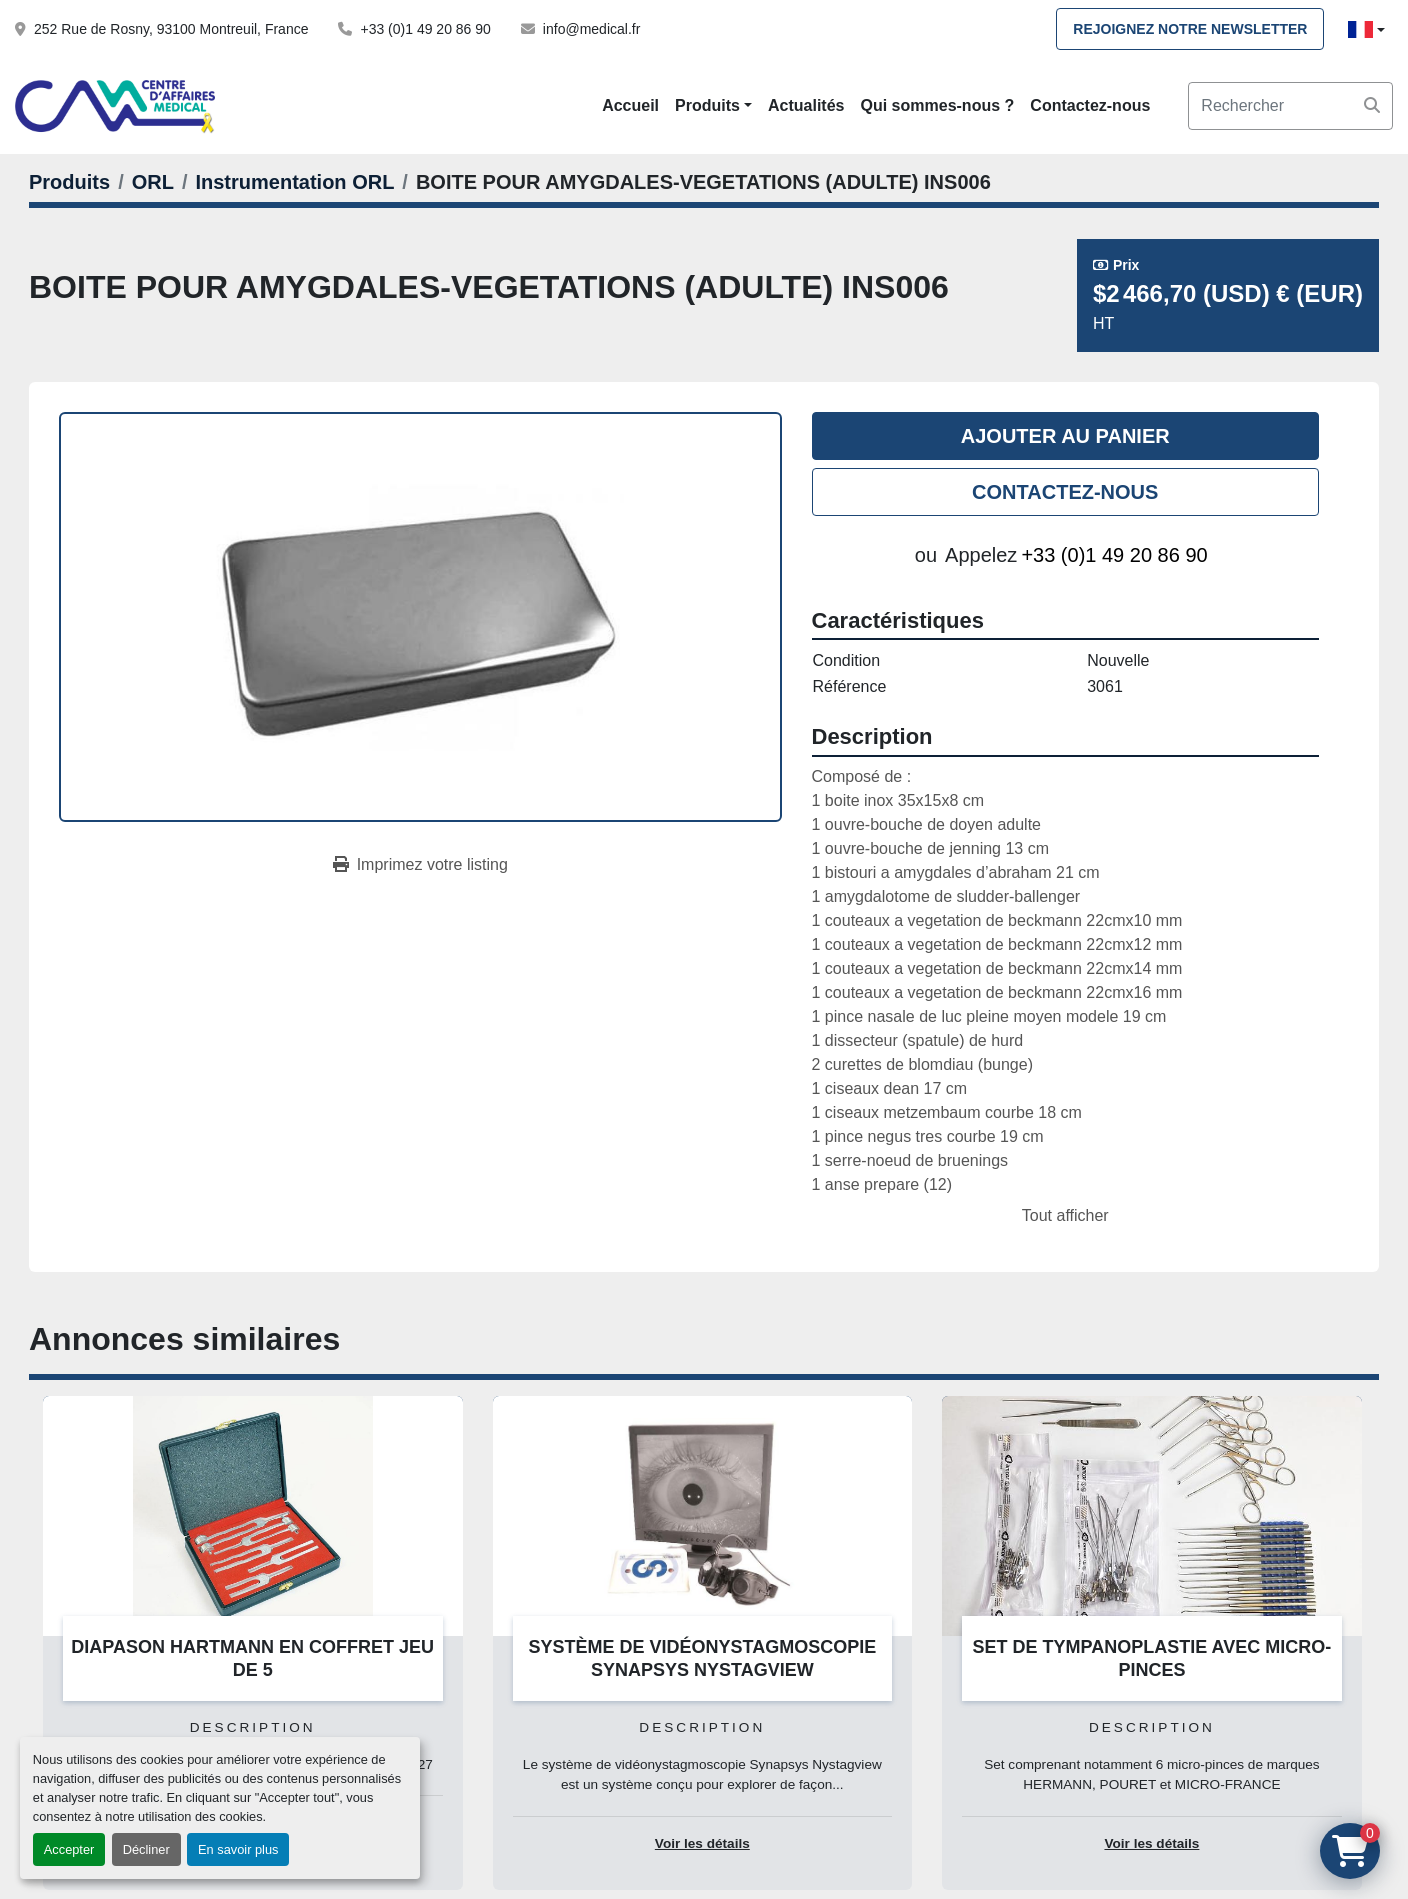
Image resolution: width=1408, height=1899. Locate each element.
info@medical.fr (591, 29)
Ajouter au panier (1065, 436)
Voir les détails (702, 1843)
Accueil (630, 105)
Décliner (146, 1849)
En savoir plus (238, 1849)
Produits (707, 105)
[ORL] (153, 182)
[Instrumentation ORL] (294, 182)
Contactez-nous (1090, 105)
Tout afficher (1065, 1215)
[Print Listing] (420, 865)
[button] (713, 106)
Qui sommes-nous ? (938, 105)
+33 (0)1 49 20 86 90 (425, 29)
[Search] (1290, 106)
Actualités (806, 105)
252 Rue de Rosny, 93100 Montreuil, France (171, 29)
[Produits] (69, 182)
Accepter (69, 1849)
